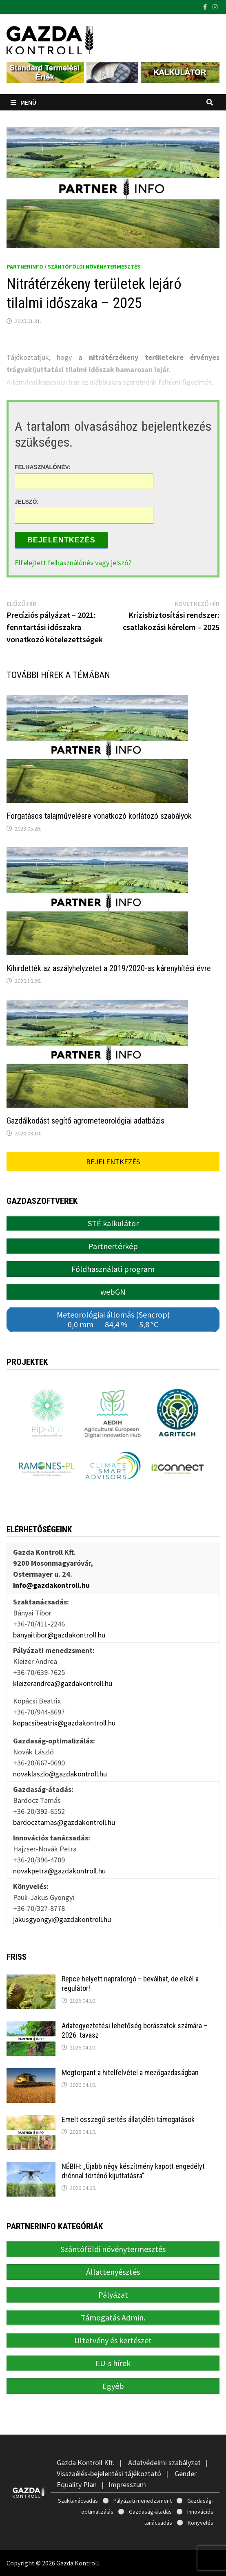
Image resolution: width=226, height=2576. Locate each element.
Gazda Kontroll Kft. (86, 2462)
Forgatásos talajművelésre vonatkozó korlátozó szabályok (99, 816)
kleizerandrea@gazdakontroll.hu (62, 1683)
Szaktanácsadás (78, 2500)
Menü (23, 102)
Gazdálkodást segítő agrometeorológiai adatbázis (85, 1121)
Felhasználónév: (43, 467)
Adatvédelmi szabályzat (164, 2462)
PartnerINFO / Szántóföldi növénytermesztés (73, 266)
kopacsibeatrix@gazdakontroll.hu (64, 1723)
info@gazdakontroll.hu (51, 1585)
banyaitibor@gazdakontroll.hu (59, 1634)
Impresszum (127, 2484)
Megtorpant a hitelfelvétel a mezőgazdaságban (130, 2072)
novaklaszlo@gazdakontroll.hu (60, 1773)
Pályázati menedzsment (142, 2500)
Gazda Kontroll (77, 2563)
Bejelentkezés (61, 540)
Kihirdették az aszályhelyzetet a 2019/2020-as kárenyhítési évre (109, 968)
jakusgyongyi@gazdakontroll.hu (62, 1919)
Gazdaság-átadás (150, 2511)
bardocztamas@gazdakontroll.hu (64, 1822)
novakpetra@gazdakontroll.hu (59, 1870)
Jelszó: (27, 501)
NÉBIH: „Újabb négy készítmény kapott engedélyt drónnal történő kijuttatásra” (133, 2171)
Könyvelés (200, 2522)
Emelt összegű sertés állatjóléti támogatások (128, 2119)
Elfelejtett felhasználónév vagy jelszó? (73, 562)
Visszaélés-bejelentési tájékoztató (109, 2473)
